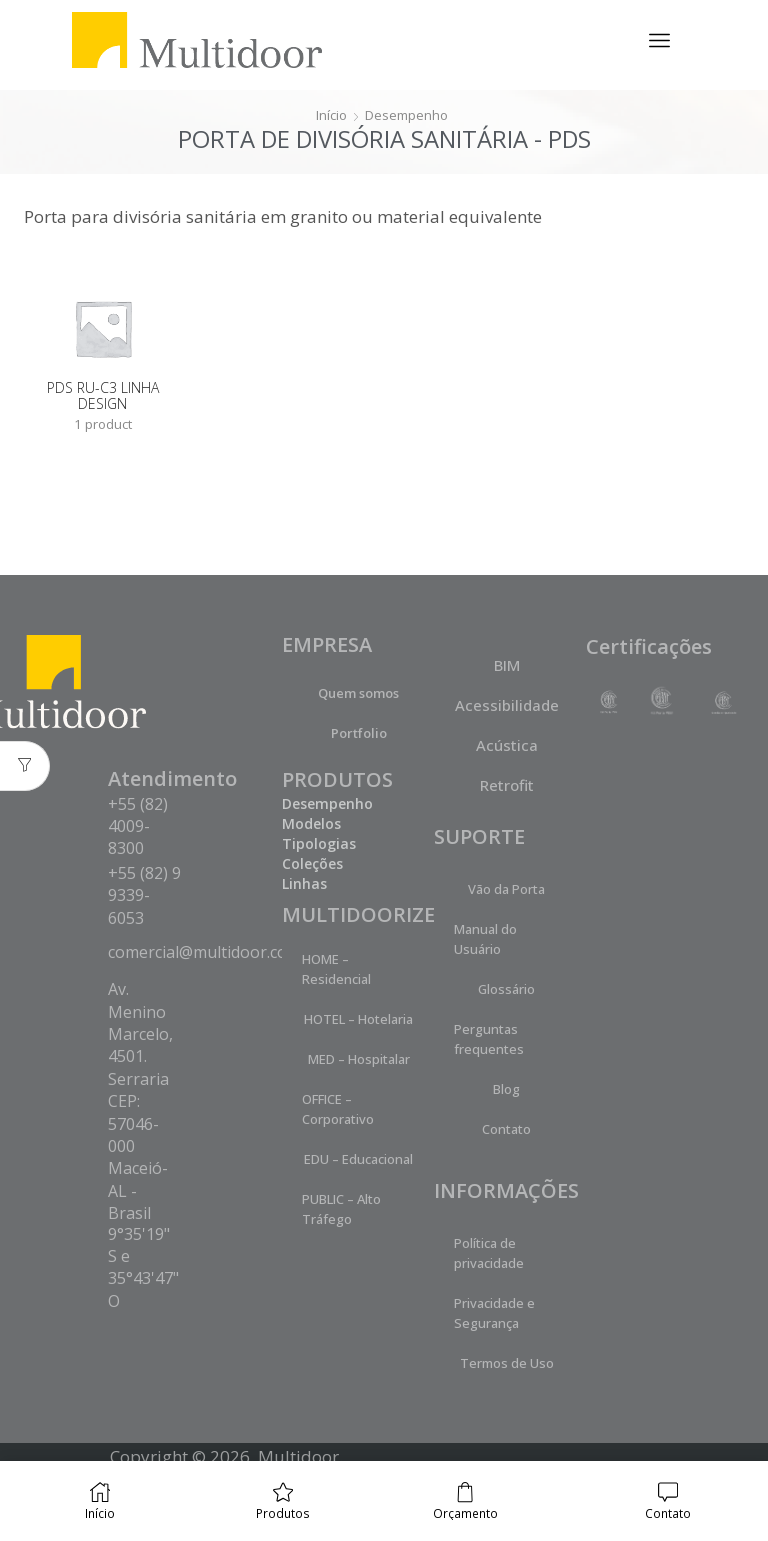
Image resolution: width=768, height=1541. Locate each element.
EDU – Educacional (358, 1160)
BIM (507, 666)
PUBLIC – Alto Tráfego (341, 1210)
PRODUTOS (337, 780)
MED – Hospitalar (359, 1060)
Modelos (311, 824)
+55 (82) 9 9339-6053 (144, 896)
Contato (506, 1130)
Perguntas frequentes (489, 1040)
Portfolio (359, 734)
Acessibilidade (507, 706)
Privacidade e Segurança (494, 1314)
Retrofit (507, 786)
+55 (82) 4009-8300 (138, 827)
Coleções (312, 864)
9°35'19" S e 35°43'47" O (143, 1268)
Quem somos (358, 694)
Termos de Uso (507, 1364)
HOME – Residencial (336, 970)
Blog (506, 1090)
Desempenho (408, 114)
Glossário (506, 990)
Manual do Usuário (485, 940)
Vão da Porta (506, 890)
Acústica (507, 746)
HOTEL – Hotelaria (358, 1020)
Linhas (304, 884)
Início (329, 114)
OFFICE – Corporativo (338, 1110)
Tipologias (319, 844)
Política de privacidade (489, 1254)
